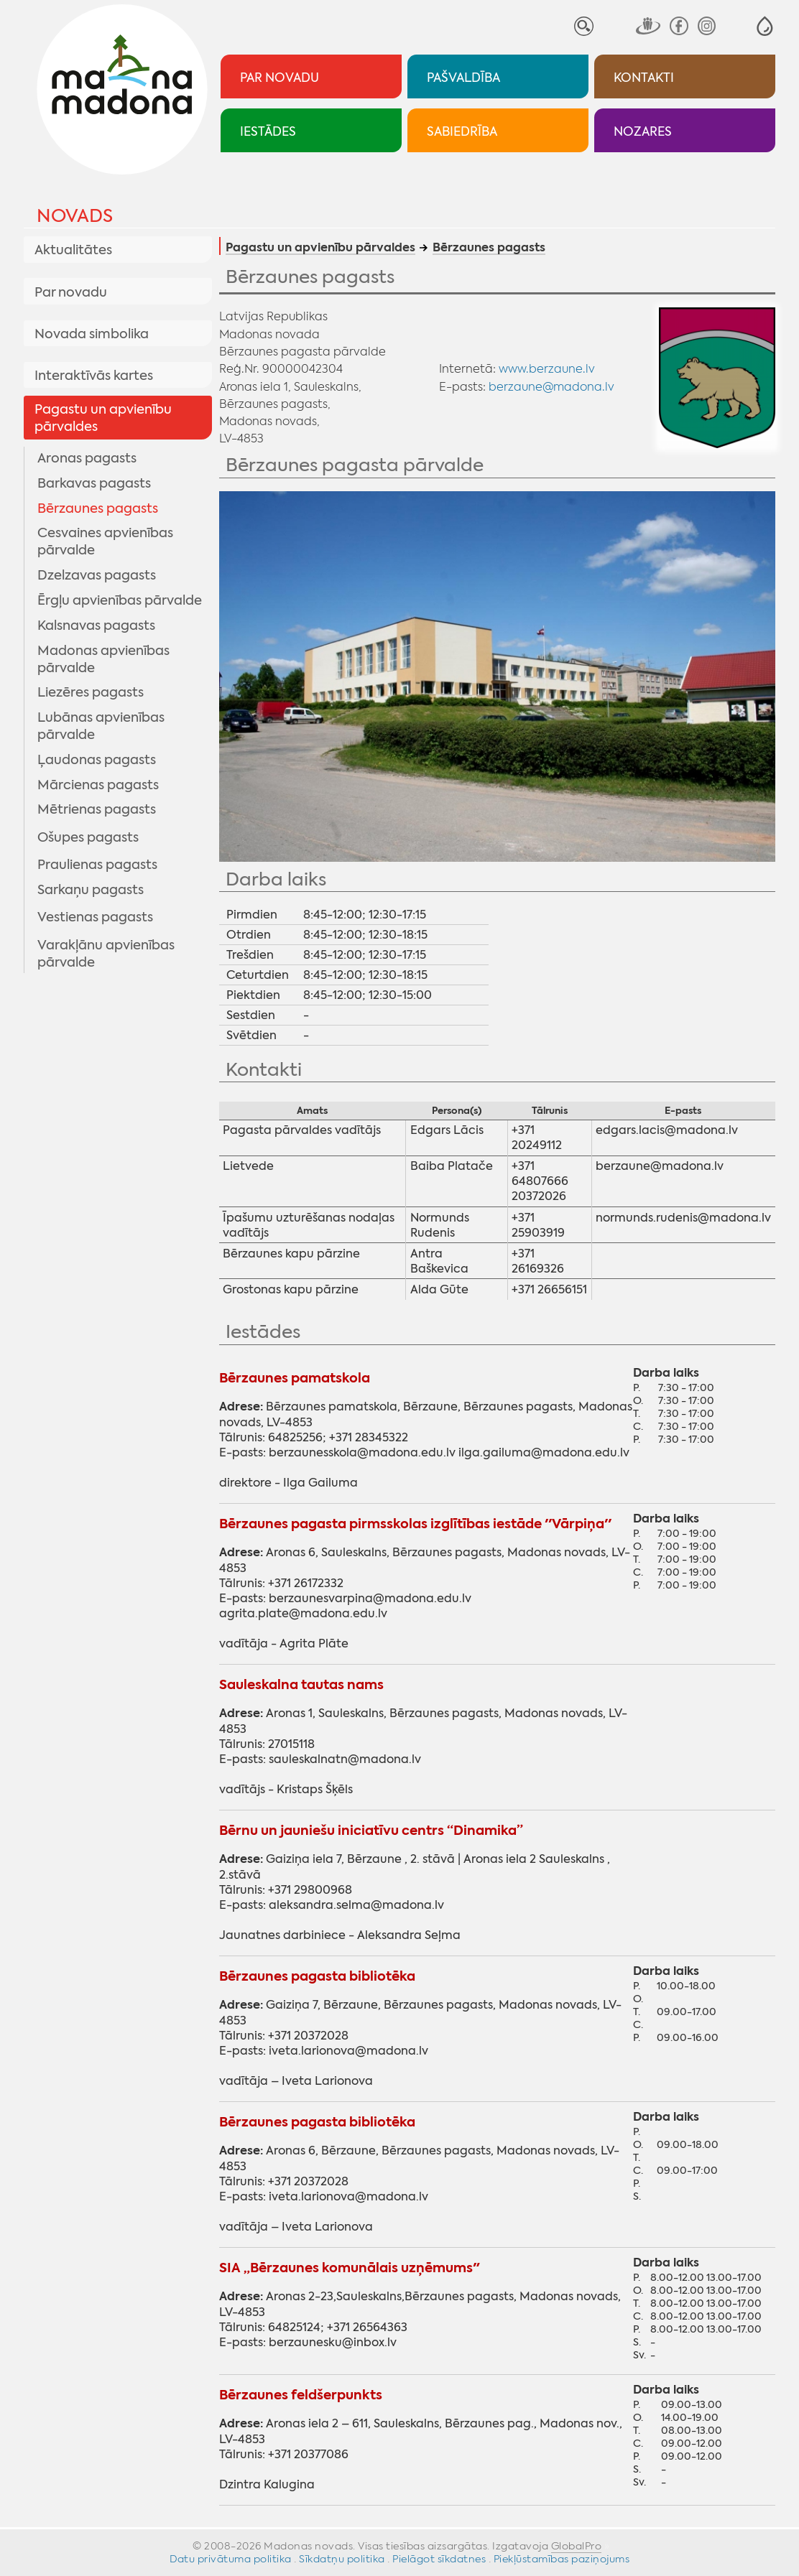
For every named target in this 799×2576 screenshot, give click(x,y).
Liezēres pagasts (90, 692)
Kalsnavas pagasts (96, 625)
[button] (764, 26)
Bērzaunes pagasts (97, 508)
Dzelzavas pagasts (96, 575)
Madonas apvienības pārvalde (103, 659)
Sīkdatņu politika (342, 2558)
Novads (75, 216)
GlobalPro (576, 2545)
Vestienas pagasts (95, 917)
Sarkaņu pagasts (90, 889)
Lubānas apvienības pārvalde (101, 726)
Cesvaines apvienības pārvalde (105, 541)
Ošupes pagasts (88, 837)
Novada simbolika (91, 334)
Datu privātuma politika (231, 2558)
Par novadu (70, 292)
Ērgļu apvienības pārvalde (119, 600)
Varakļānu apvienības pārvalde (106, 953)
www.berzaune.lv (547, 368)
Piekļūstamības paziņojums (562, 2558)
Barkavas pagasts (94, 483)
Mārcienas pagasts (98, 785)
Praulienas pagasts (97, 864)
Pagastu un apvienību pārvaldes (103, 418)
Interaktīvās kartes (93, 375)
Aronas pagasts (87, 458)
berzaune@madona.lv (551, 386)
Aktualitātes (73, 250)
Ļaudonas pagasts (96, 759)
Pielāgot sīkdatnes (439, 2558)
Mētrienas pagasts (96, 809)
